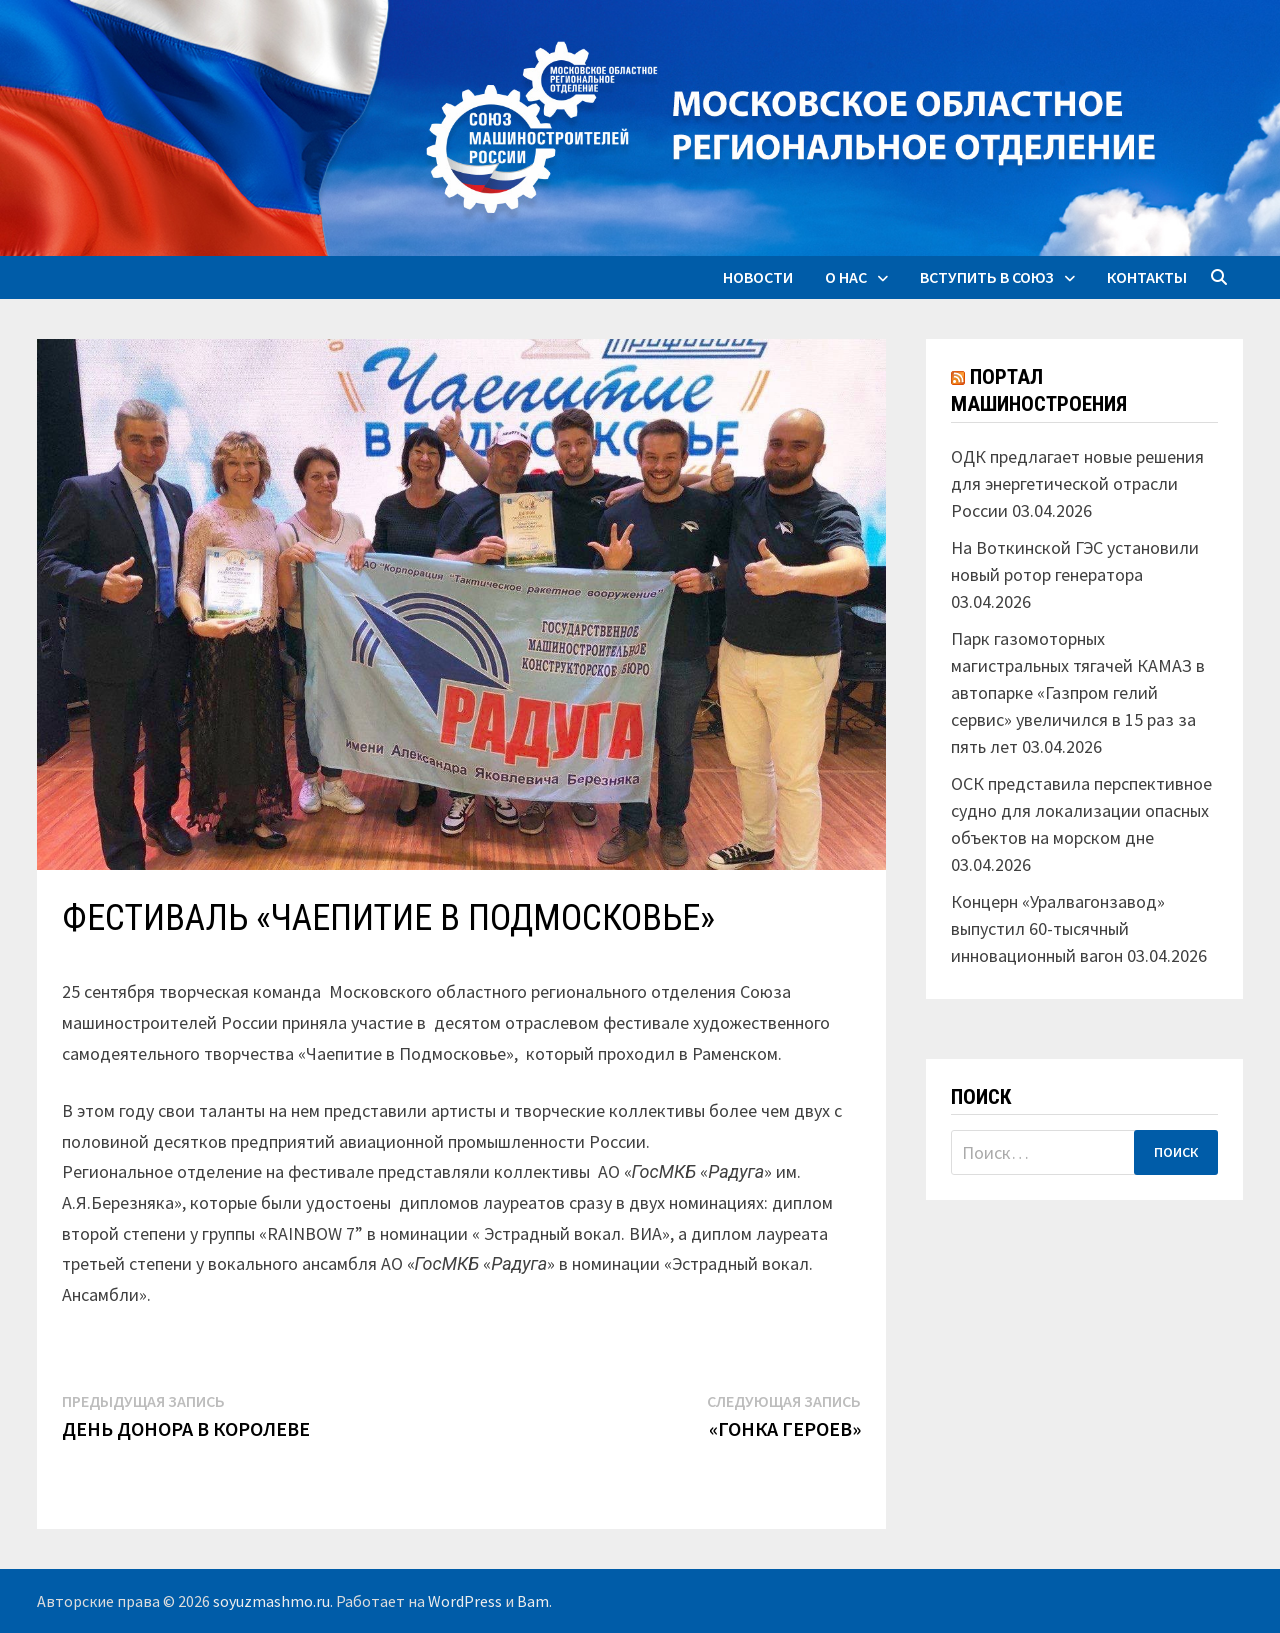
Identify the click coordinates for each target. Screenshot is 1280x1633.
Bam (533, 1601)
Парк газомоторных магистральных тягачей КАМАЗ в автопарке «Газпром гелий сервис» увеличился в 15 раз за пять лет (1078, 692)
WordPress (465, 1601)
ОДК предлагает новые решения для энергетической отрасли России (1077, 483)
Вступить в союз (987, 277)
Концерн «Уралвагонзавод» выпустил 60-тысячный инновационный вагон (1058, 928)
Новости (758, 277)
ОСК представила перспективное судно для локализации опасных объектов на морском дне (1081, 810)
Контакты (1147, 277)
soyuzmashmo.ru (271, 1601)
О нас (846, 277)
